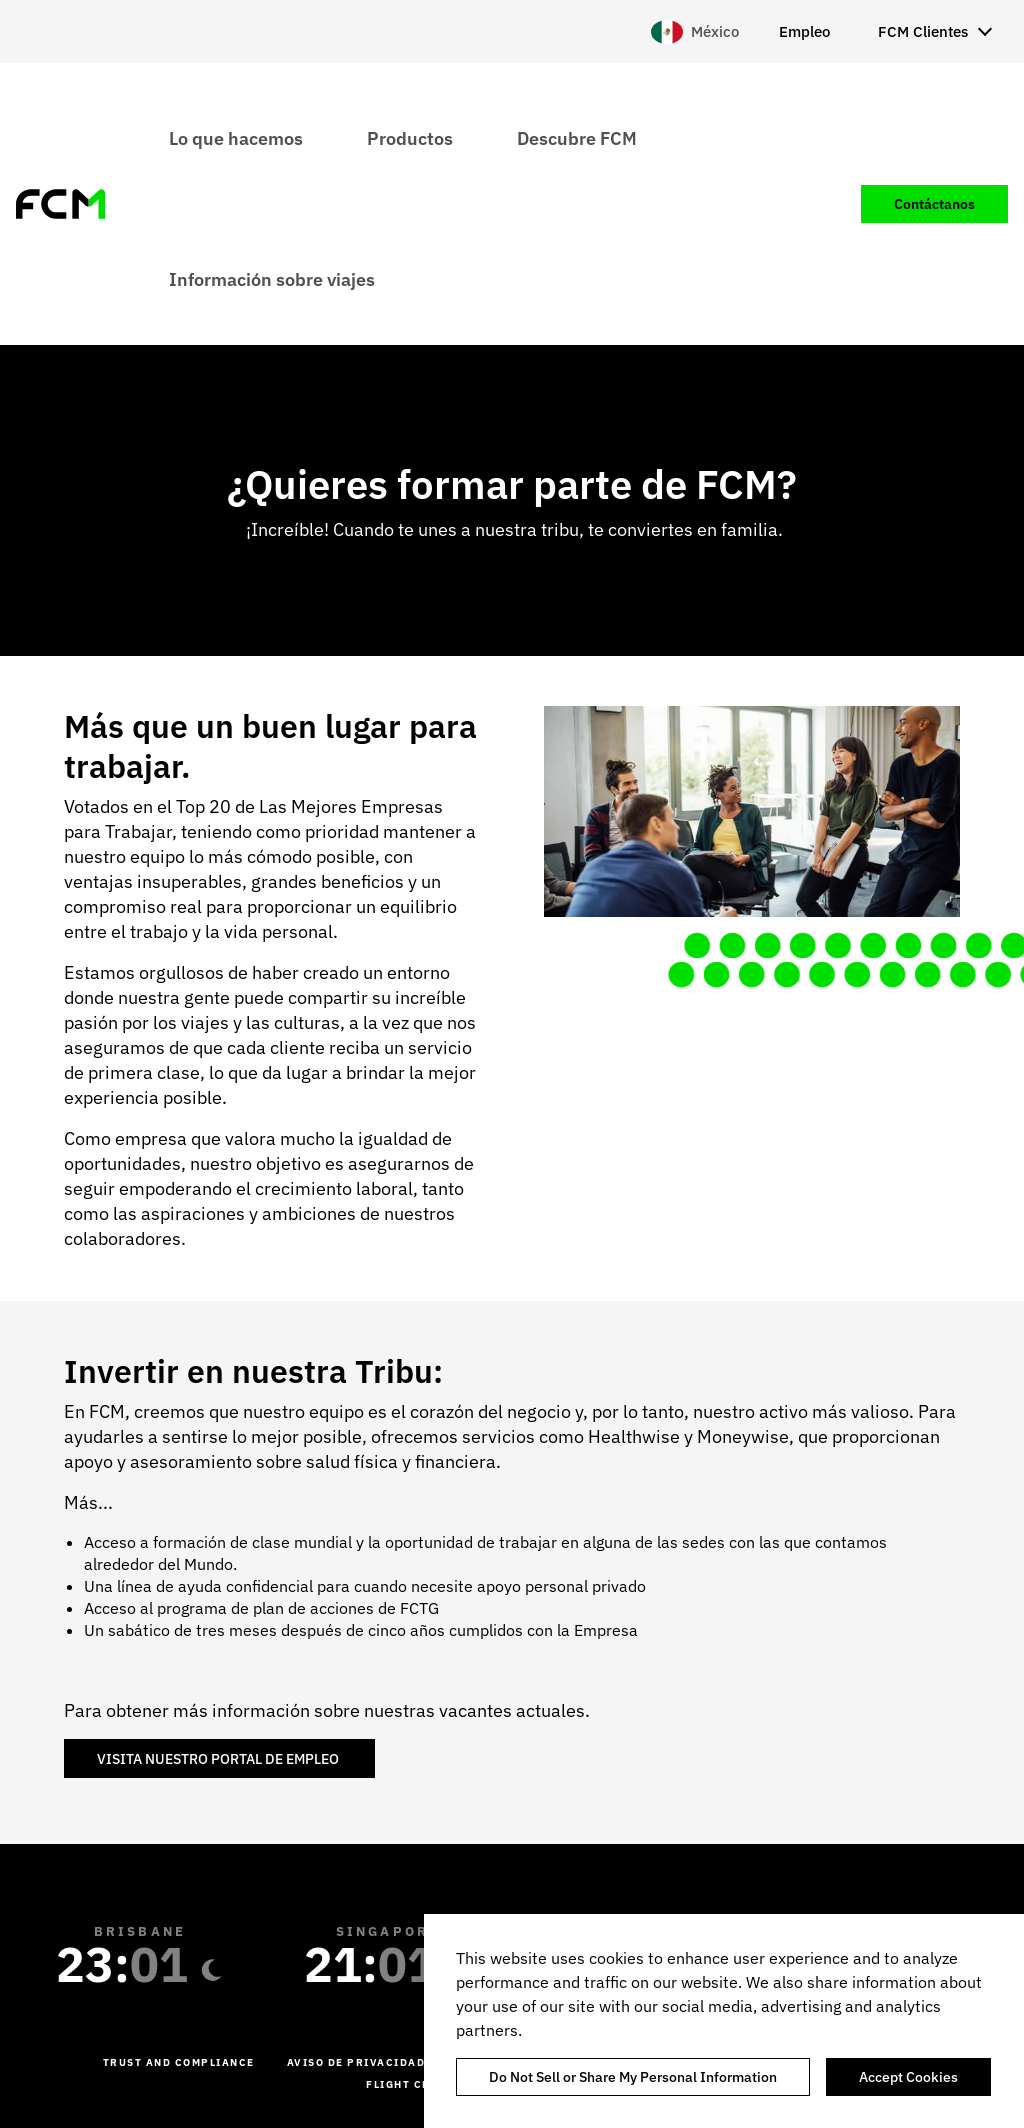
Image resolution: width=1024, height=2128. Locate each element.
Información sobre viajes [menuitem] (272, 278)
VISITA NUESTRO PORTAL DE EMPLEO (219, 1759)
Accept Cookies (908, 2077)
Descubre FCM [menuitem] (577, 137)
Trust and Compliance (179, 2062)
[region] (724, 2021)
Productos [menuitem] (410, 137)
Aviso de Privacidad (356, 2062)
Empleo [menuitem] (804, 31)
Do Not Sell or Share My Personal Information (633, 2077)
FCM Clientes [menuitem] (923, 31)
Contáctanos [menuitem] (934, 204)
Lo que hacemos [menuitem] (236, 137)
